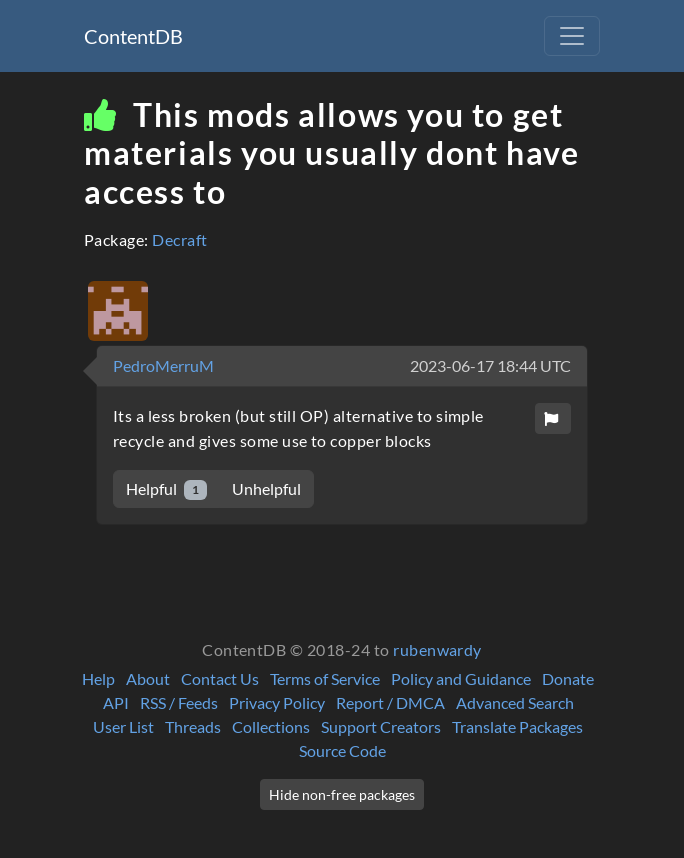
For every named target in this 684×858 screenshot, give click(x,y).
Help (98, 678)
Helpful (166, 489)
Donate (568, 678)
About (148, 678)
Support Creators (381, 726)
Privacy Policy (277, 702)
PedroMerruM (163, 365)
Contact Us (220, 678)
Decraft (179, 239)
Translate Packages (517, 726)
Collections (271, 726)
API (116, 702)
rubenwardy (437, 649)
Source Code (342, 750)
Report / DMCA (390, 702)
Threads (193, 726)
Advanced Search (515, 702)
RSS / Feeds (179, 702)
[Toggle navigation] (572, 36)
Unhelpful (266, 488)
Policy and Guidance (461, 678)
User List (123, 726)
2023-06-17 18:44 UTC (490, 365)
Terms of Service (325, 678)
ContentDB (133, 36)
